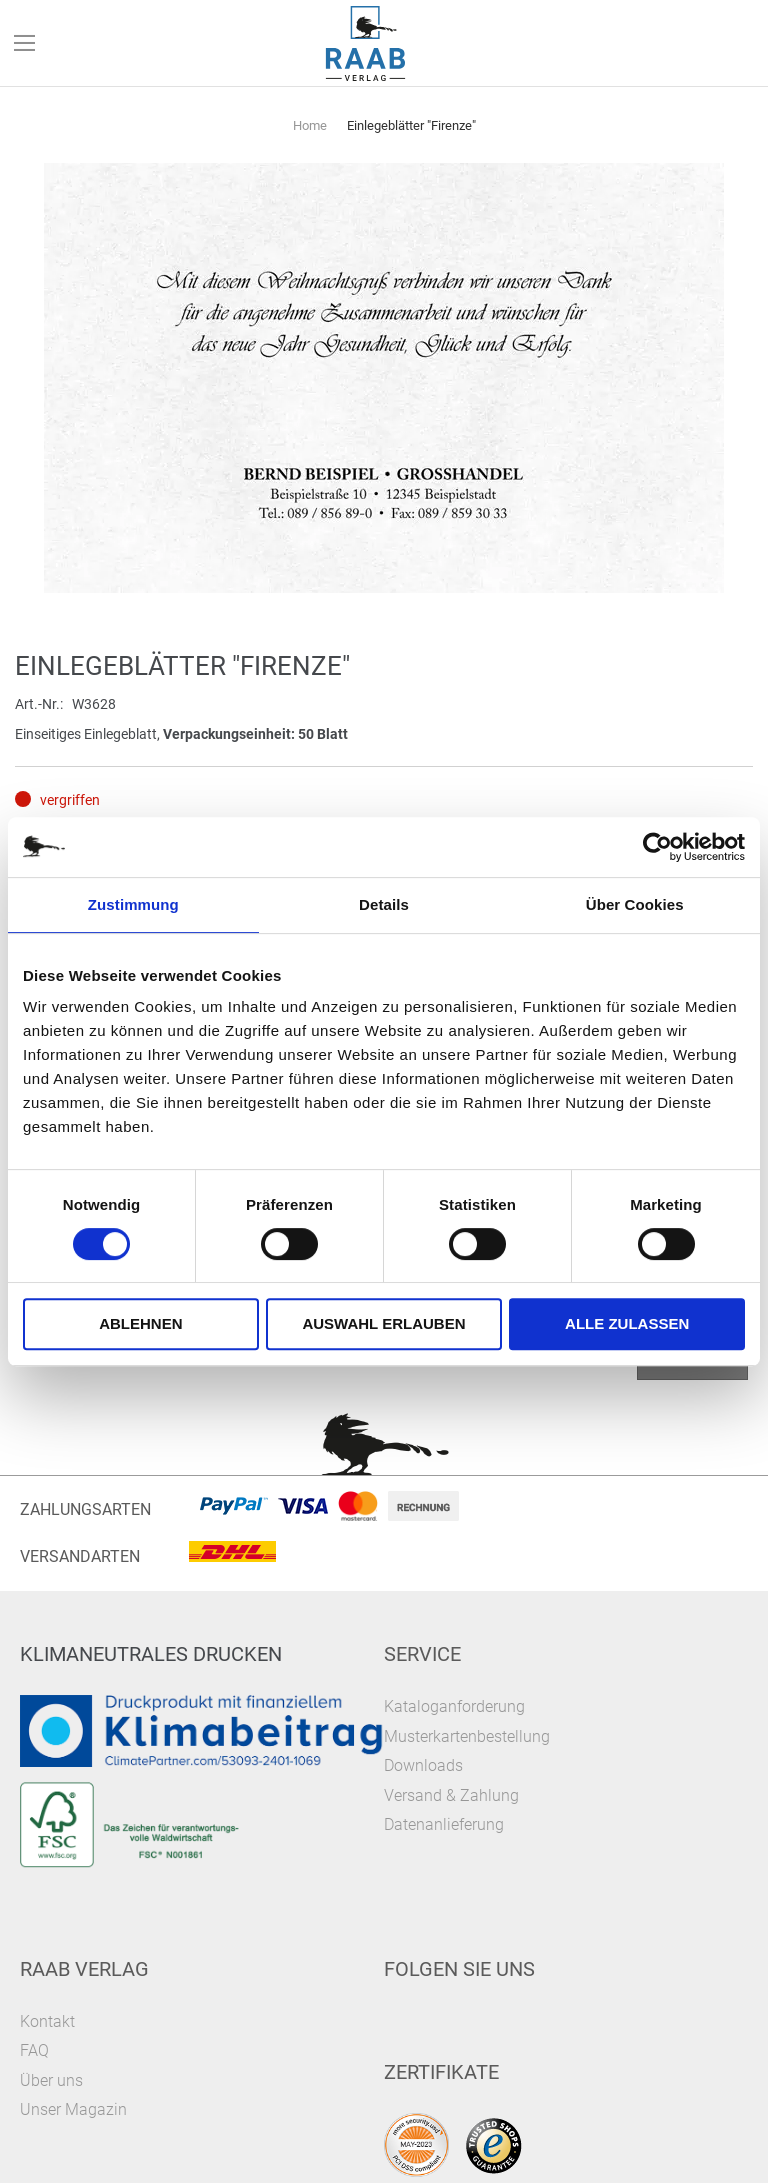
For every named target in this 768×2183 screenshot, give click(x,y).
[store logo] (366, 43)
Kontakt (47, 2021)
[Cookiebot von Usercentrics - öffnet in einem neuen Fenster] (657, 847)
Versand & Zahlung (451, 1795)
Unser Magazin (73, 2109)
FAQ (34, 2050)
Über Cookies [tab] (635, 904)
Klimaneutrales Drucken (151, 1654)
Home (310, 125)
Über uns (51, 2080)
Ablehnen (140, 1323)
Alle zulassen (627, 1323)
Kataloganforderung (454, 1706)
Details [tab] (384, 904)
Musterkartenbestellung (467, 1736)
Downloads (423, 1765)
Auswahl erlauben (383, 1323)
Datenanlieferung (444, 1824)
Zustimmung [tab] (133, 904)
